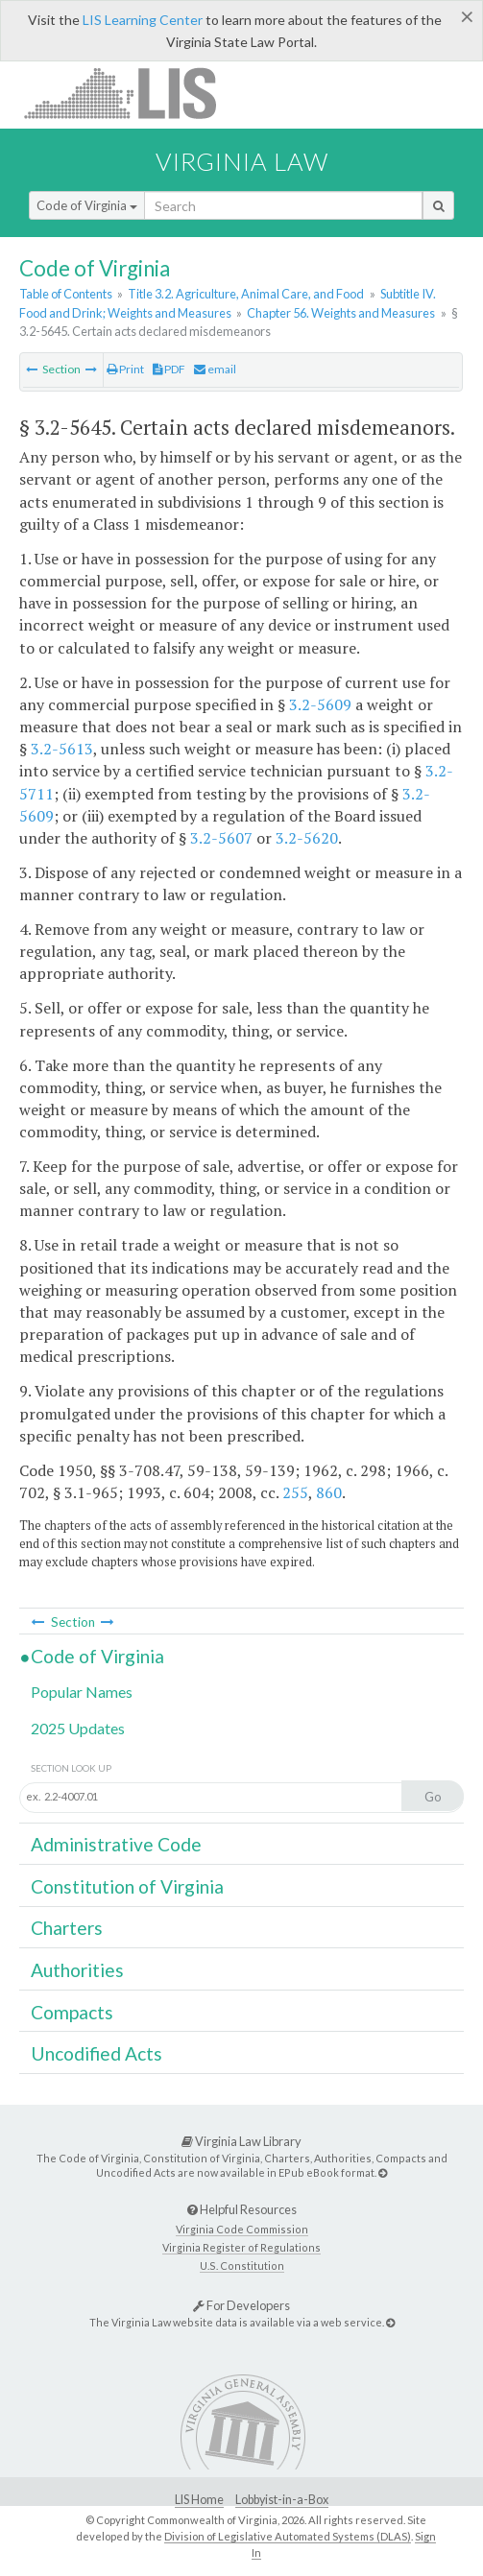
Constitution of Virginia (127, 1886)
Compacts (72, 2012)
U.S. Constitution (242, 2265)
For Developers (241, 2305)
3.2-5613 (62, 748)
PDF (169, 369)
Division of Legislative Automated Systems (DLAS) (287, 2536)
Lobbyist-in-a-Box (281, 2500)
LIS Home (199, 2500)
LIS (131, 92)
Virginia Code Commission (242, 2229)
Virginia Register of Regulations (241, 2247)
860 (329, 1492)
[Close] (467, 16)
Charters (67, 1928)
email (215, 369)
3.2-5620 (307, 837)
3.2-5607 (221, 837)
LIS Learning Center (143, 20)
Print (125, 369)
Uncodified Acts (96, 2053)
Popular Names (82, 1691)
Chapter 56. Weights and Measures (341, 313)
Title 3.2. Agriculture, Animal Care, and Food (246, 293)
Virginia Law (242, 161)
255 (295, 1492)
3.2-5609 (320, 704)
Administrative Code (116, 1844)
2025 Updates (78, 1728)
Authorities (77, 1970)
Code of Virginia (86, 205)
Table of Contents (65, 293)
